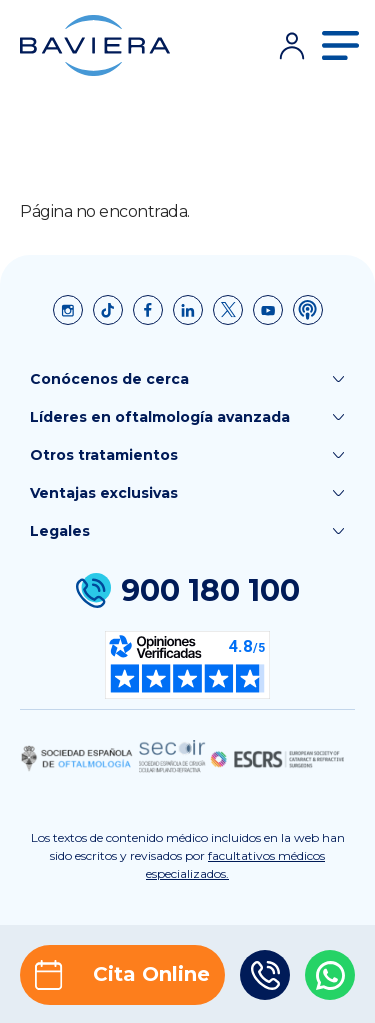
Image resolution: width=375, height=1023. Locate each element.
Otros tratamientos (187, 455)
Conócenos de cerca (187, 379)
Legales (187, 531)
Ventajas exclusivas (187, 493)
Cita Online (122, 975)
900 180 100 (188, 590)
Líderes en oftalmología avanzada (187, 417)
